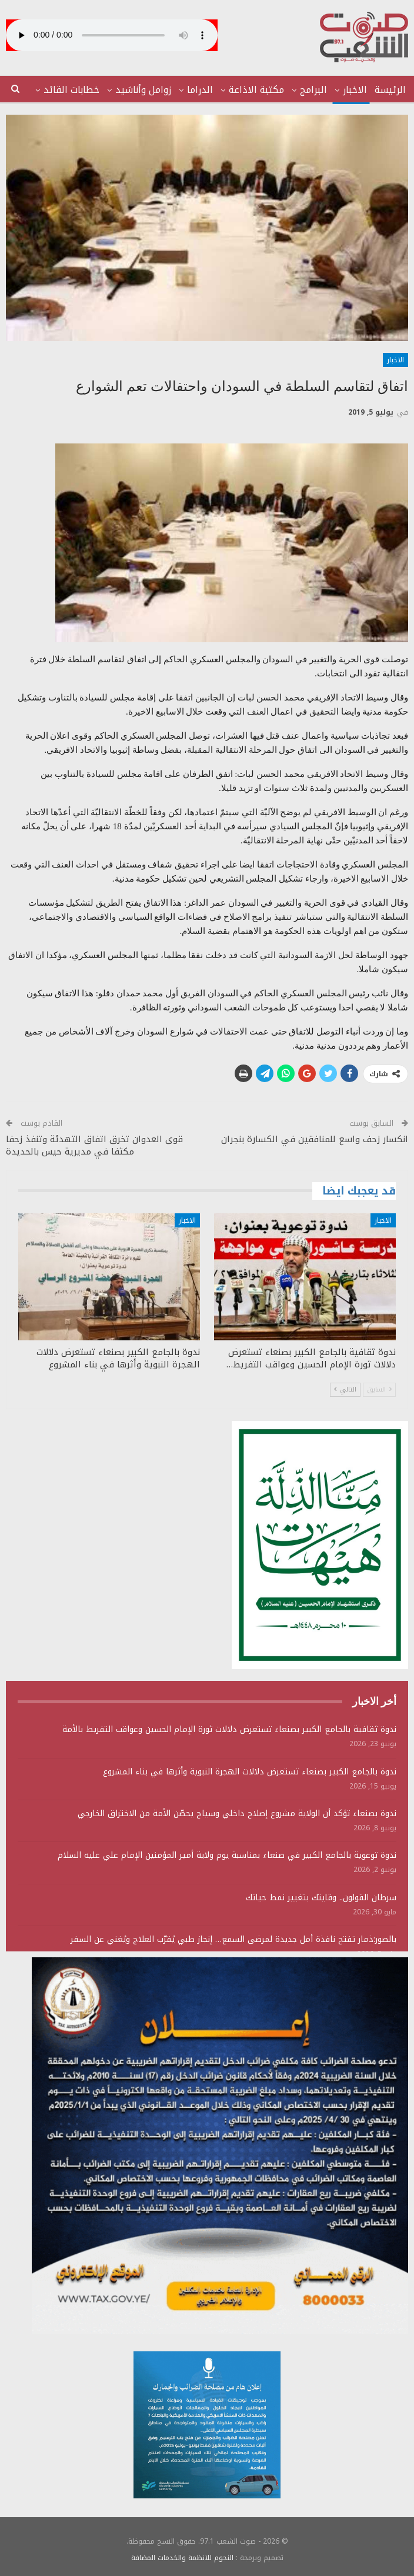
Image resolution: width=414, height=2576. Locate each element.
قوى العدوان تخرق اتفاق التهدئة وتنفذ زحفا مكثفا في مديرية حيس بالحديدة (94, 1145)
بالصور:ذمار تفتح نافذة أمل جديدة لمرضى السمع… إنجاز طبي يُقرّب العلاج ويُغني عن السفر (233, 1939)
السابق (379, 1389)
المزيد (87, 90)
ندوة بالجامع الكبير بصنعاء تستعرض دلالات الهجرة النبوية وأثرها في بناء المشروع (249, 1772)
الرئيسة (390, 90)
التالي (345, 1389)
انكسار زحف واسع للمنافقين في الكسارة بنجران (314, 1139)
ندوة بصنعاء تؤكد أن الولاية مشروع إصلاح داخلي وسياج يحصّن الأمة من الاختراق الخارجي (237, 1813)
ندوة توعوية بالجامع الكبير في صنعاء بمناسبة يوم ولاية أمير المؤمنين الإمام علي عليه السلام (227, 1855)
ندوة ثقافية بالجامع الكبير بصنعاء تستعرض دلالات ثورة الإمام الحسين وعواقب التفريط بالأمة (229, 1729)
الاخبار (355, 90)
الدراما (200, 90)
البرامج (313, 90)
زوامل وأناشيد (143, 90)
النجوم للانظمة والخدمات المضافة (182, 2557)
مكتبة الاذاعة (256, 90)
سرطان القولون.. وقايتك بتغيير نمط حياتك (321, 1898)
